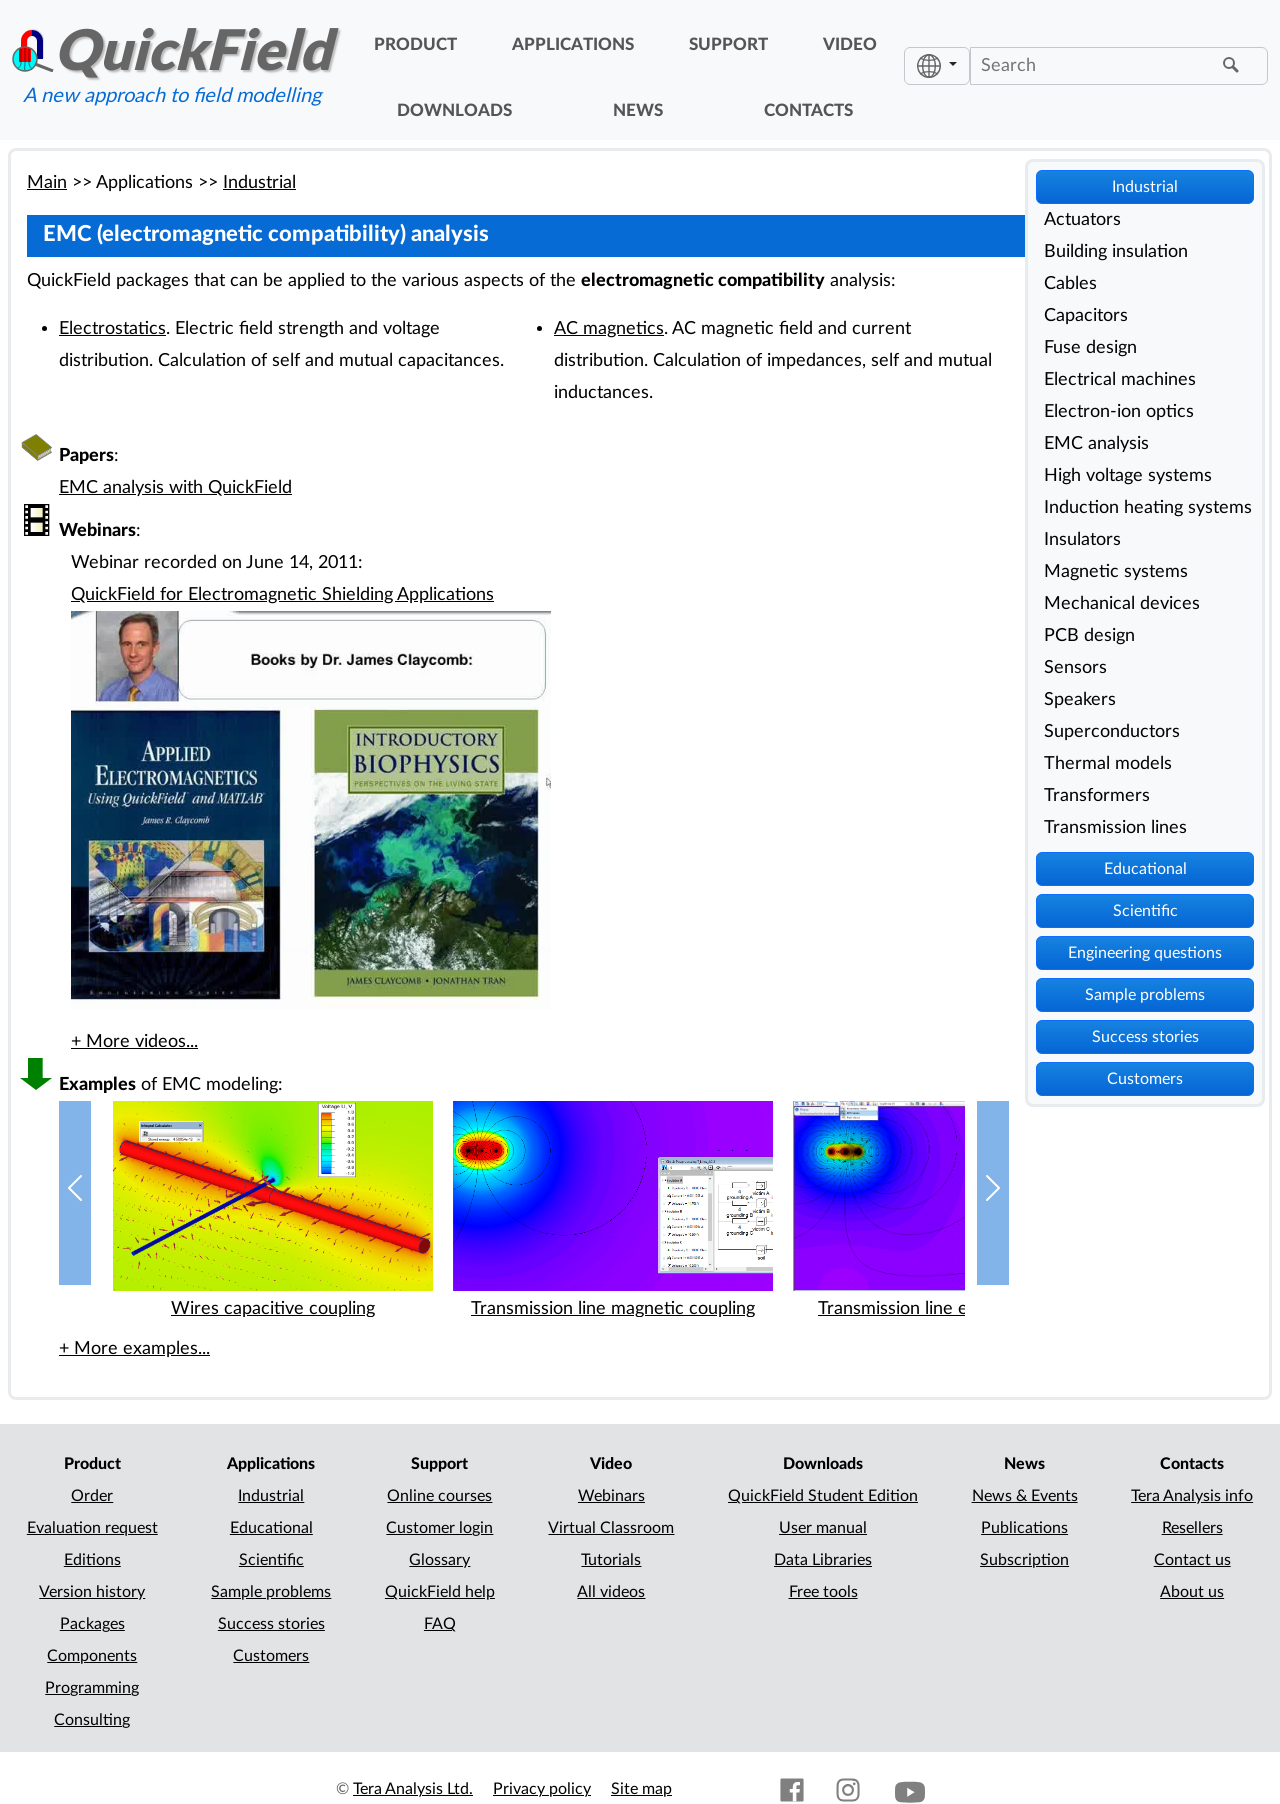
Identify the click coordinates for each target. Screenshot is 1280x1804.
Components (92, 1656)
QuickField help (440, 1592)
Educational (1145, 869)
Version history (92, 1592)
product (415, 45)
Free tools (823, 1592)
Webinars (611, 1496)
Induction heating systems (1148, 507)
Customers (1145, 1079)
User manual (823, 1528)
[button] (75, 1193)
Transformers (1097, 795)
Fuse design (1090, 347)
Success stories (1145, 1037)
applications (573, 45)
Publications (1024, 1528)
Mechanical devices (1122, 603)
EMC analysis (1096, 443)
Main (47, 182)
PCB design (1089, 635)
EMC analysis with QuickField (175, 487)
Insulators (1082, 539)
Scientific (1145, 911)
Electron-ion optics (1119, 411)
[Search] (1094, 66)
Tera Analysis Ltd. (413, 1789)
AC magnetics (609, 328)
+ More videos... (134, 1041)
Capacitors (1086, 315)
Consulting (92, 1720)
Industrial (1145, 187)
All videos (611, 1592)
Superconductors (1112, 731)
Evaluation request (92, 1528)
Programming (92, 1688)
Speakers (1080, 699)
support (728, 45)
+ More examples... (134, 1348)
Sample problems (1145, 995)
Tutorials (611, 1560)
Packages (92, 1624)
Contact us (1192, 1560)
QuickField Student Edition (823, 1496)
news (638, 111)
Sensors (1075, 667)
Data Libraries (823, 1560)
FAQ (440, 1624)
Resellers (1192, 1528)
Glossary (439, 1560)
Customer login (439, 1528)
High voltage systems (1128, 475)
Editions (92, 1560)
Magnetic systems (1116, 571)
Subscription (1024, 1560)
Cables (1070, 283)
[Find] (1234, 66)
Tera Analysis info (1192, 1496)
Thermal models (1108, 763)
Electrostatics (112, 328)
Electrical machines (1120, 379)
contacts (808, 111)
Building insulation (1116, 251)
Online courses (439, 1496)
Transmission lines (1115, 827)
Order (92, 1496)
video (850, 45)
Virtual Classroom (611, 1528)
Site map (641, 1789)
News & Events (1025, 1496)
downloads (454, 111)
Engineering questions (1145, 953)
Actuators (1082, 219)
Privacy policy (542, 1789)
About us (1192, 1592)
